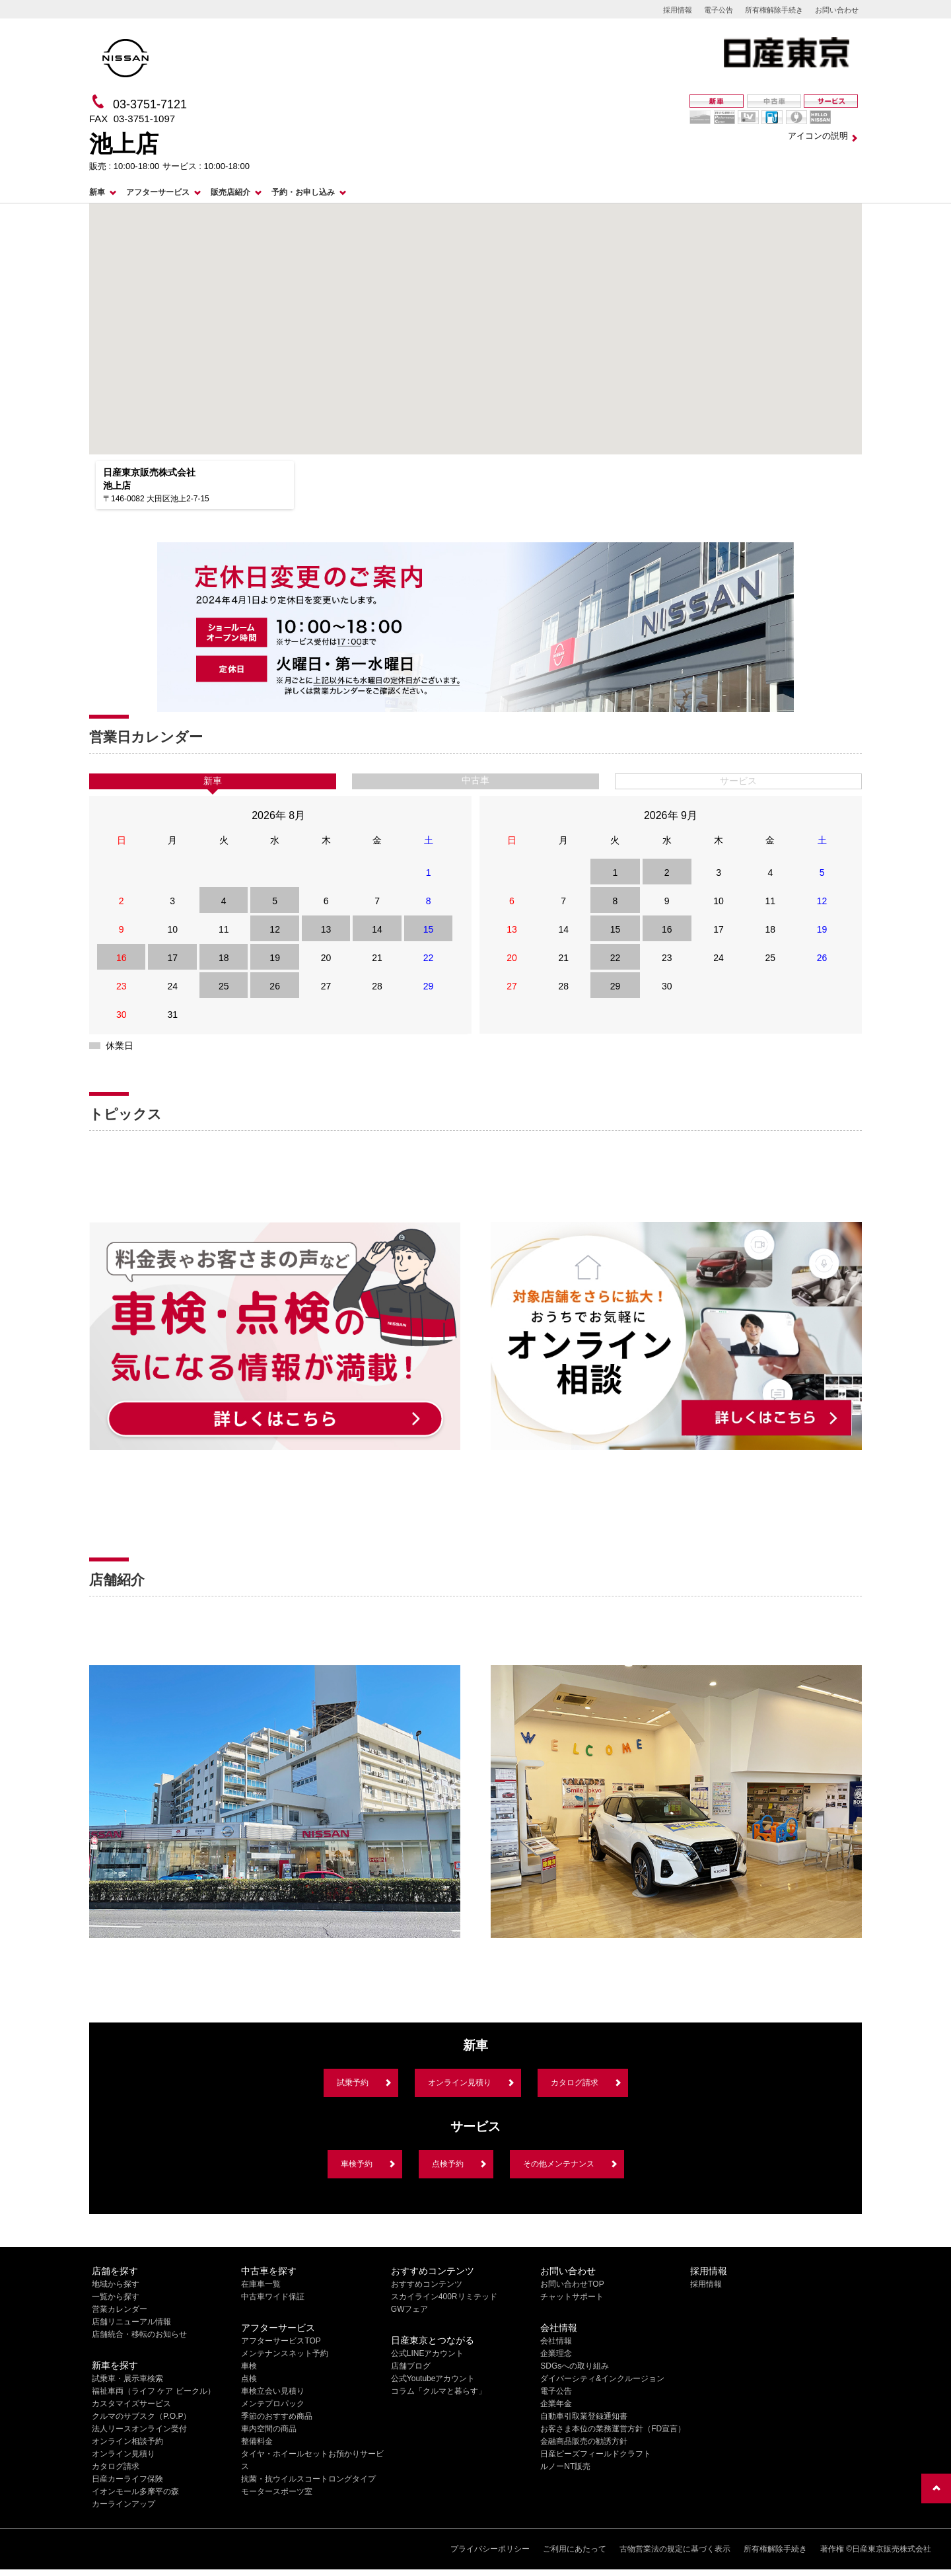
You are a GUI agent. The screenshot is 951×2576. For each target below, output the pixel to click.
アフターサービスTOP (280, 2340)
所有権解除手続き (774, 10)
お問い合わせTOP (572, 2284)
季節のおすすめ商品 (276, 2416)
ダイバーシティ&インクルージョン (602, 2378)
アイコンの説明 (818, 136)
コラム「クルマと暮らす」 (438, 2391)
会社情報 (556, 2340)
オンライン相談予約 (127, 2441)
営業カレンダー (119, 2309)
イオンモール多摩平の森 (135, 2491)
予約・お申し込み (303, 192)
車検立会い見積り (272, 2391)
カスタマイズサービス (131, 2403)
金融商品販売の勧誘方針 (583, 2441)
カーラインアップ (123, 2504)
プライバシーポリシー (490, 2549)
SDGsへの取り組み (574, 2366)
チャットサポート (572, 2296)
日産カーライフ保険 (127, 2479)
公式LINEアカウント (427, 2353)
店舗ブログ (411, 2366)
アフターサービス (158, 192)
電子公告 (718, 10)
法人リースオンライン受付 (139, 2428)
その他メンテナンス (558, 2163)
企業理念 (556, 2353)
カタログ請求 (574, 2082)
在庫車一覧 (261, 2284)
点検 (249, 2378)
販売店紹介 (230, 192)
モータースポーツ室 (276, 2491)
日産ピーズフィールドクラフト (595, 2453)
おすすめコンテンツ (426, 2284)
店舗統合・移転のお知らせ (139, 2334)
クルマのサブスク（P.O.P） (141, 2416)
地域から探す (115, 2284)
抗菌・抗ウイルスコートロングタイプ (308, 2479)
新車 (97, 192)
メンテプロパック (272, 2403)
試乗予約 (353, 2082)
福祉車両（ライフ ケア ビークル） (153, 2391)
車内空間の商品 (269, 2428)
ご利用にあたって (574, 2549)
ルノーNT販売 (565, 2466)
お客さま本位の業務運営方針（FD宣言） (613, 2428)
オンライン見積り (459, 2082)
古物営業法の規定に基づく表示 (674, 2549)
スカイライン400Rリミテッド (444, 2296)
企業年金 (556, 2403)
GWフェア (410, 2309)
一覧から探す (115, 2296)
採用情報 (677, 10)
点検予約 (448, 2163)
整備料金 (257, 2441)
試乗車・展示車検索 (127, 2378)
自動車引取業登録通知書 (583, 2416)
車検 (249, 2366)
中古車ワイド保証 (272, 2296)
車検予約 (356, 2163)
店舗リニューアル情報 (131, 2321)
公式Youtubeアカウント (433, 2378)
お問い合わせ (837, 10)
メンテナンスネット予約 (284, 2353)
